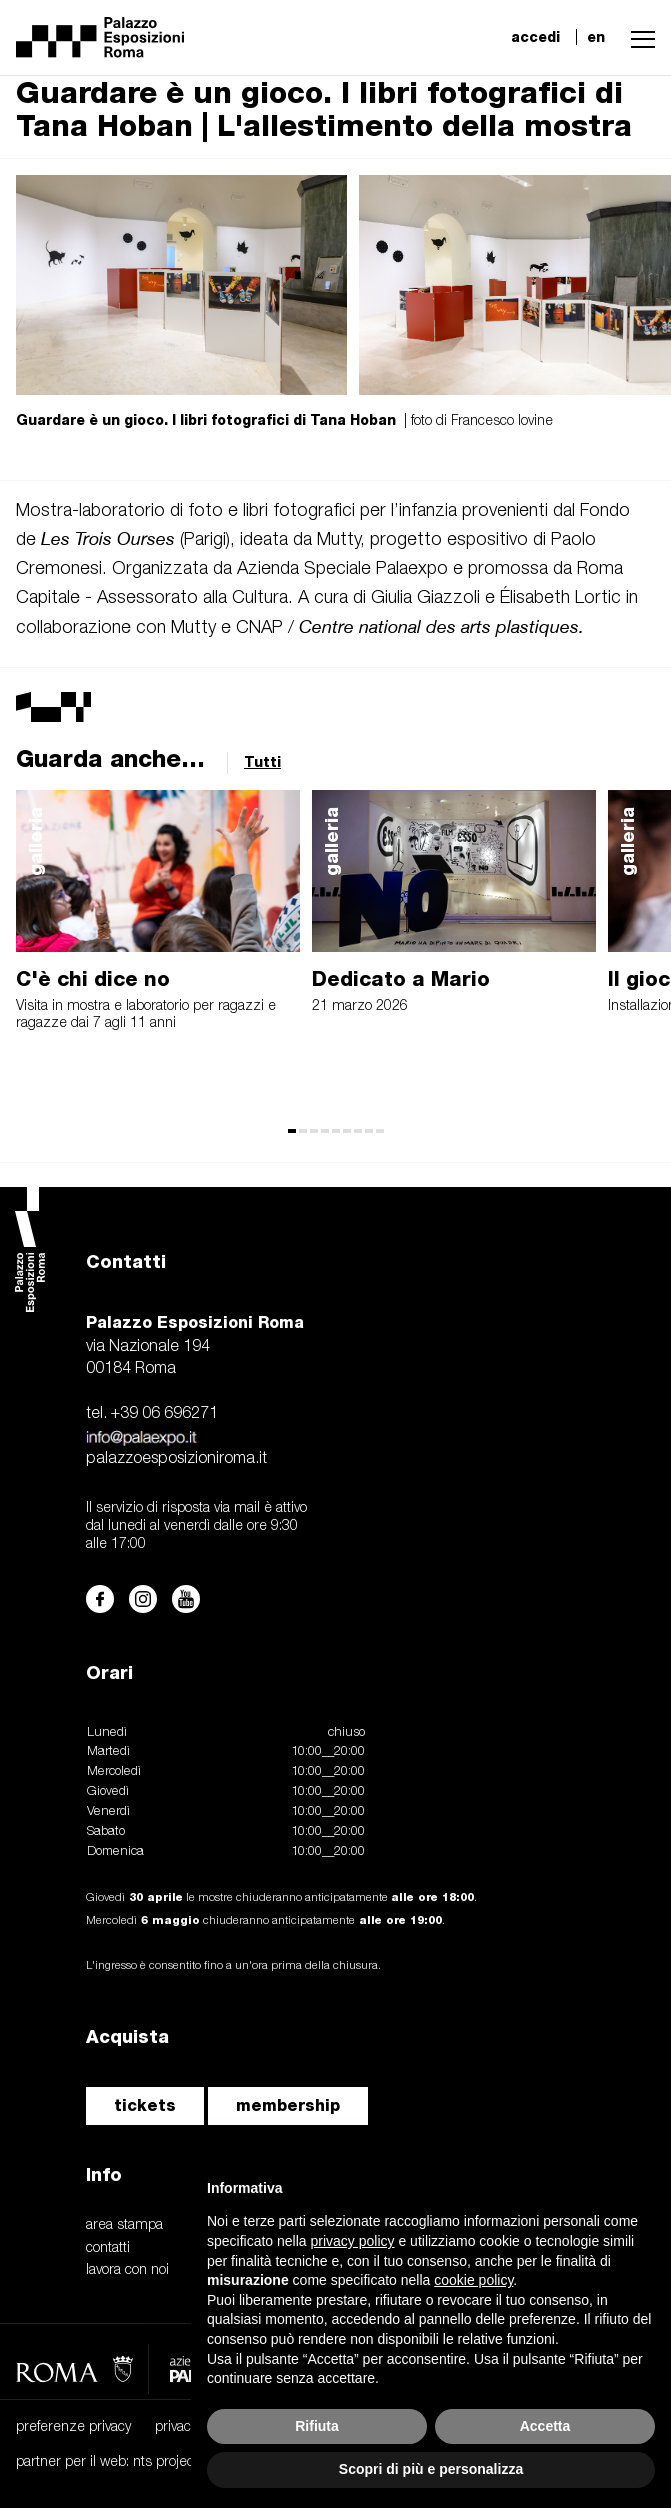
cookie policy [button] (473, 2280)
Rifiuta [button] (317, 2426)
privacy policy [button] (353, 2241)
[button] (638, 37)
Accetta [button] (545, 2426)
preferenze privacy (73, 2427)
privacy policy (195, 2427)
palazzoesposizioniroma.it (176, 1459)
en (596, 37)
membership (288, 2105)
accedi (535, 37)
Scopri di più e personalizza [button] (431, 2469)
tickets (145, 2105)
